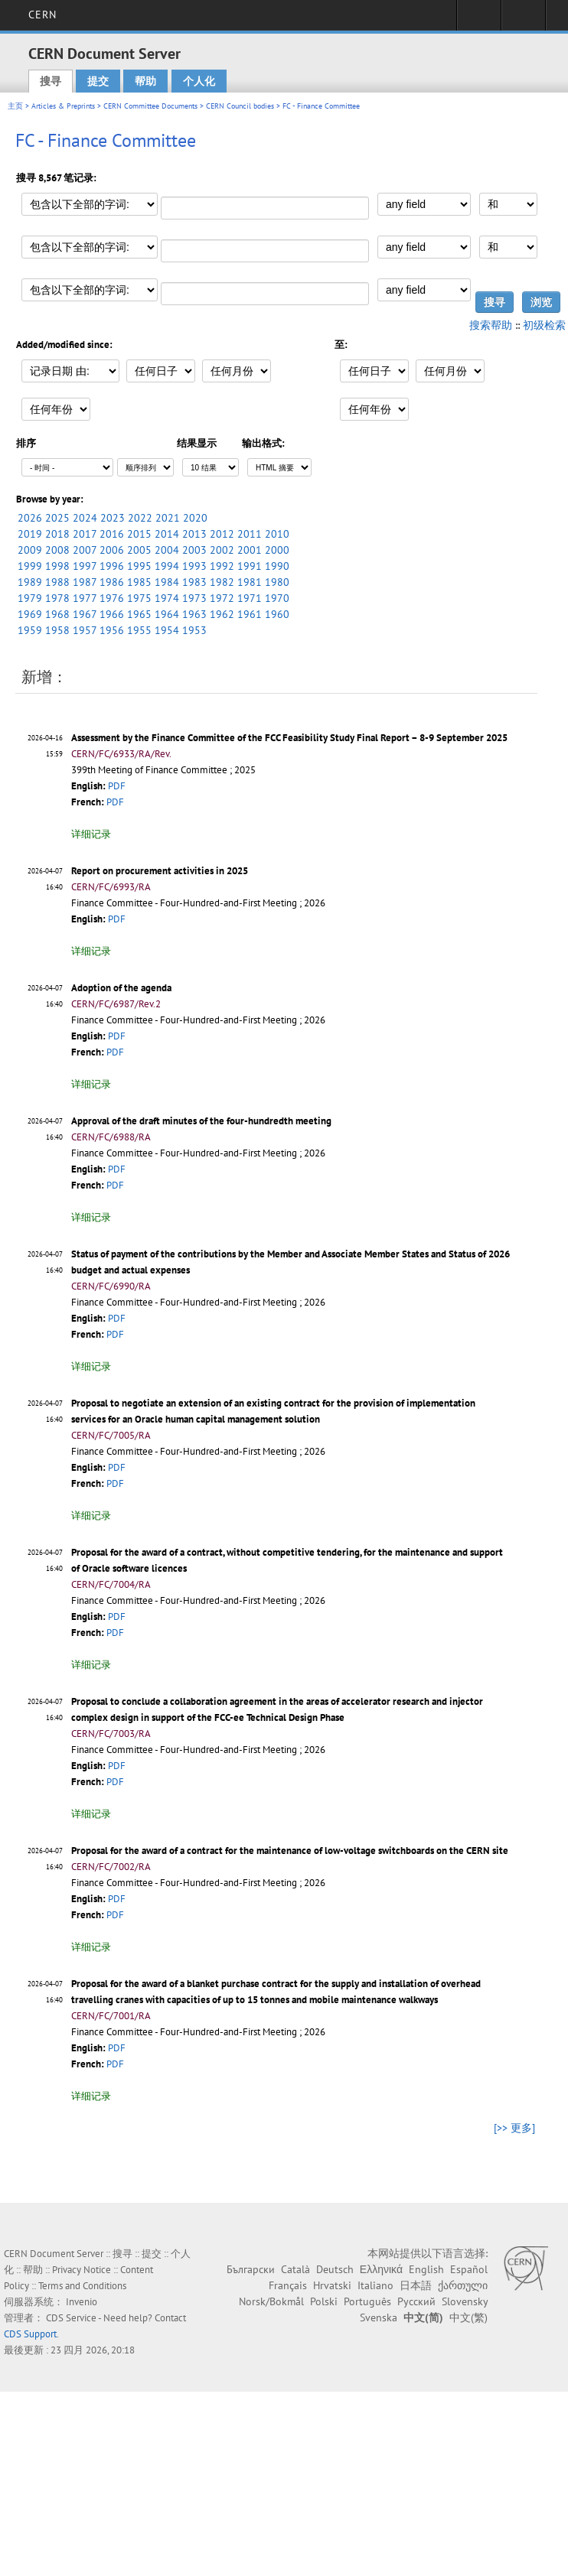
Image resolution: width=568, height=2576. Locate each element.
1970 (277, 598)
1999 (30, 566)
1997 (84, 566)
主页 (15, 106)
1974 (167, 598)
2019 (30, 534)
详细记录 (91, 834)
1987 (84, 582)
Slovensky (465, 2301)
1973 (194, 598)
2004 (167, 550)
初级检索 (544, 325)
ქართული (463, 2285)
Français (288, 2285)
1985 (139, 582)
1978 (57, 598)
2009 (30, 550)
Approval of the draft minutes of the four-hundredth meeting (201, 1120)
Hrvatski (332, 2285)
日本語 (416, 2285)
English (426, 2269)
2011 (249, 534)
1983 (194, 582)
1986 (112, 582)
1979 (30, 598)
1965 (139, 614)
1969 (30, 614)
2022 (140, 518)
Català (295, 2269)
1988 (57, 582)
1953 (194, 630)
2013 (194, 534)
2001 (249, 550)
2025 (57, 518)
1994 (167, 566)
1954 (167, 630)
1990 (277, 566)
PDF (117, 785)
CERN (42, 14)
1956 (112, 630)
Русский (416, 2301)
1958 (57, 630)
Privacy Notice (81, 2269)
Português (367, 2301)
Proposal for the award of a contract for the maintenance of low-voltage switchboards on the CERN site (289, 1850)
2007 (84, 550)
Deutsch (335, 2269)
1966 (112, 614)
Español (469, 2269)
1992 (222, 566)
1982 (222, 582)
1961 (249, 614)
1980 (277, 582)
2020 (195, 518)
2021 (167, 518)
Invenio (81, 2301)
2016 (112, 534)
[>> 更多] (514, 2128)
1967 (84, 614)
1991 (249, 566)
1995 (139, 566)
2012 (222, 534)
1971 (249, 598)
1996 (112, 566)
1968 (57, 614)
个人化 (199, 81)
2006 (112, 550)
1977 (84, 598)
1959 (30, 630)
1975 (139, 598)
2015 (139, 534)
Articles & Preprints (63, 106)
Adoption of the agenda (121, 987)
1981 (249, 582)
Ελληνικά (381, 2269)
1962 (222, 614)
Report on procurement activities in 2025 (159, 870)
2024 (85, 518)
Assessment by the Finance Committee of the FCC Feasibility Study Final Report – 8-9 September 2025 (289, 737)
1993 (194, 566)
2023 (112, 518)
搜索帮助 (490, 325)
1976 (112, 598)
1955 (139, 630)
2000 (277, 550)
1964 (167, 614)
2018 (57, 534)
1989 (30, 582)
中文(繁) (468, 2317)
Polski (324, 2301)
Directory (523, 20)
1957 (84, 630)
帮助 (145, 81)
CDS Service (71, 2317)
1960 (277, 614)
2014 (167, 534)
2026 (30, 518)
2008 (57, 550)
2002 (222, 550)
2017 (84, 534)
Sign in (479, 20)
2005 (139, 550)
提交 (98, 81)
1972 (222, 598)
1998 (57, 566)
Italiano (375, 2285)
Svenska (378, 2317)
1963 (194, 614)
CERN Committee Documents (150, 106)
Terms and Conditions (82, 2285)
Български (251, 2269)
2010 (277, 534)
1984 (167, 582)
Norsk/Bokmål (271, 2301)
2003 (194, 550)
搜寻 (50, 81)
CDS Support (30, 2333)
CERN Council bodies (241, 106)
